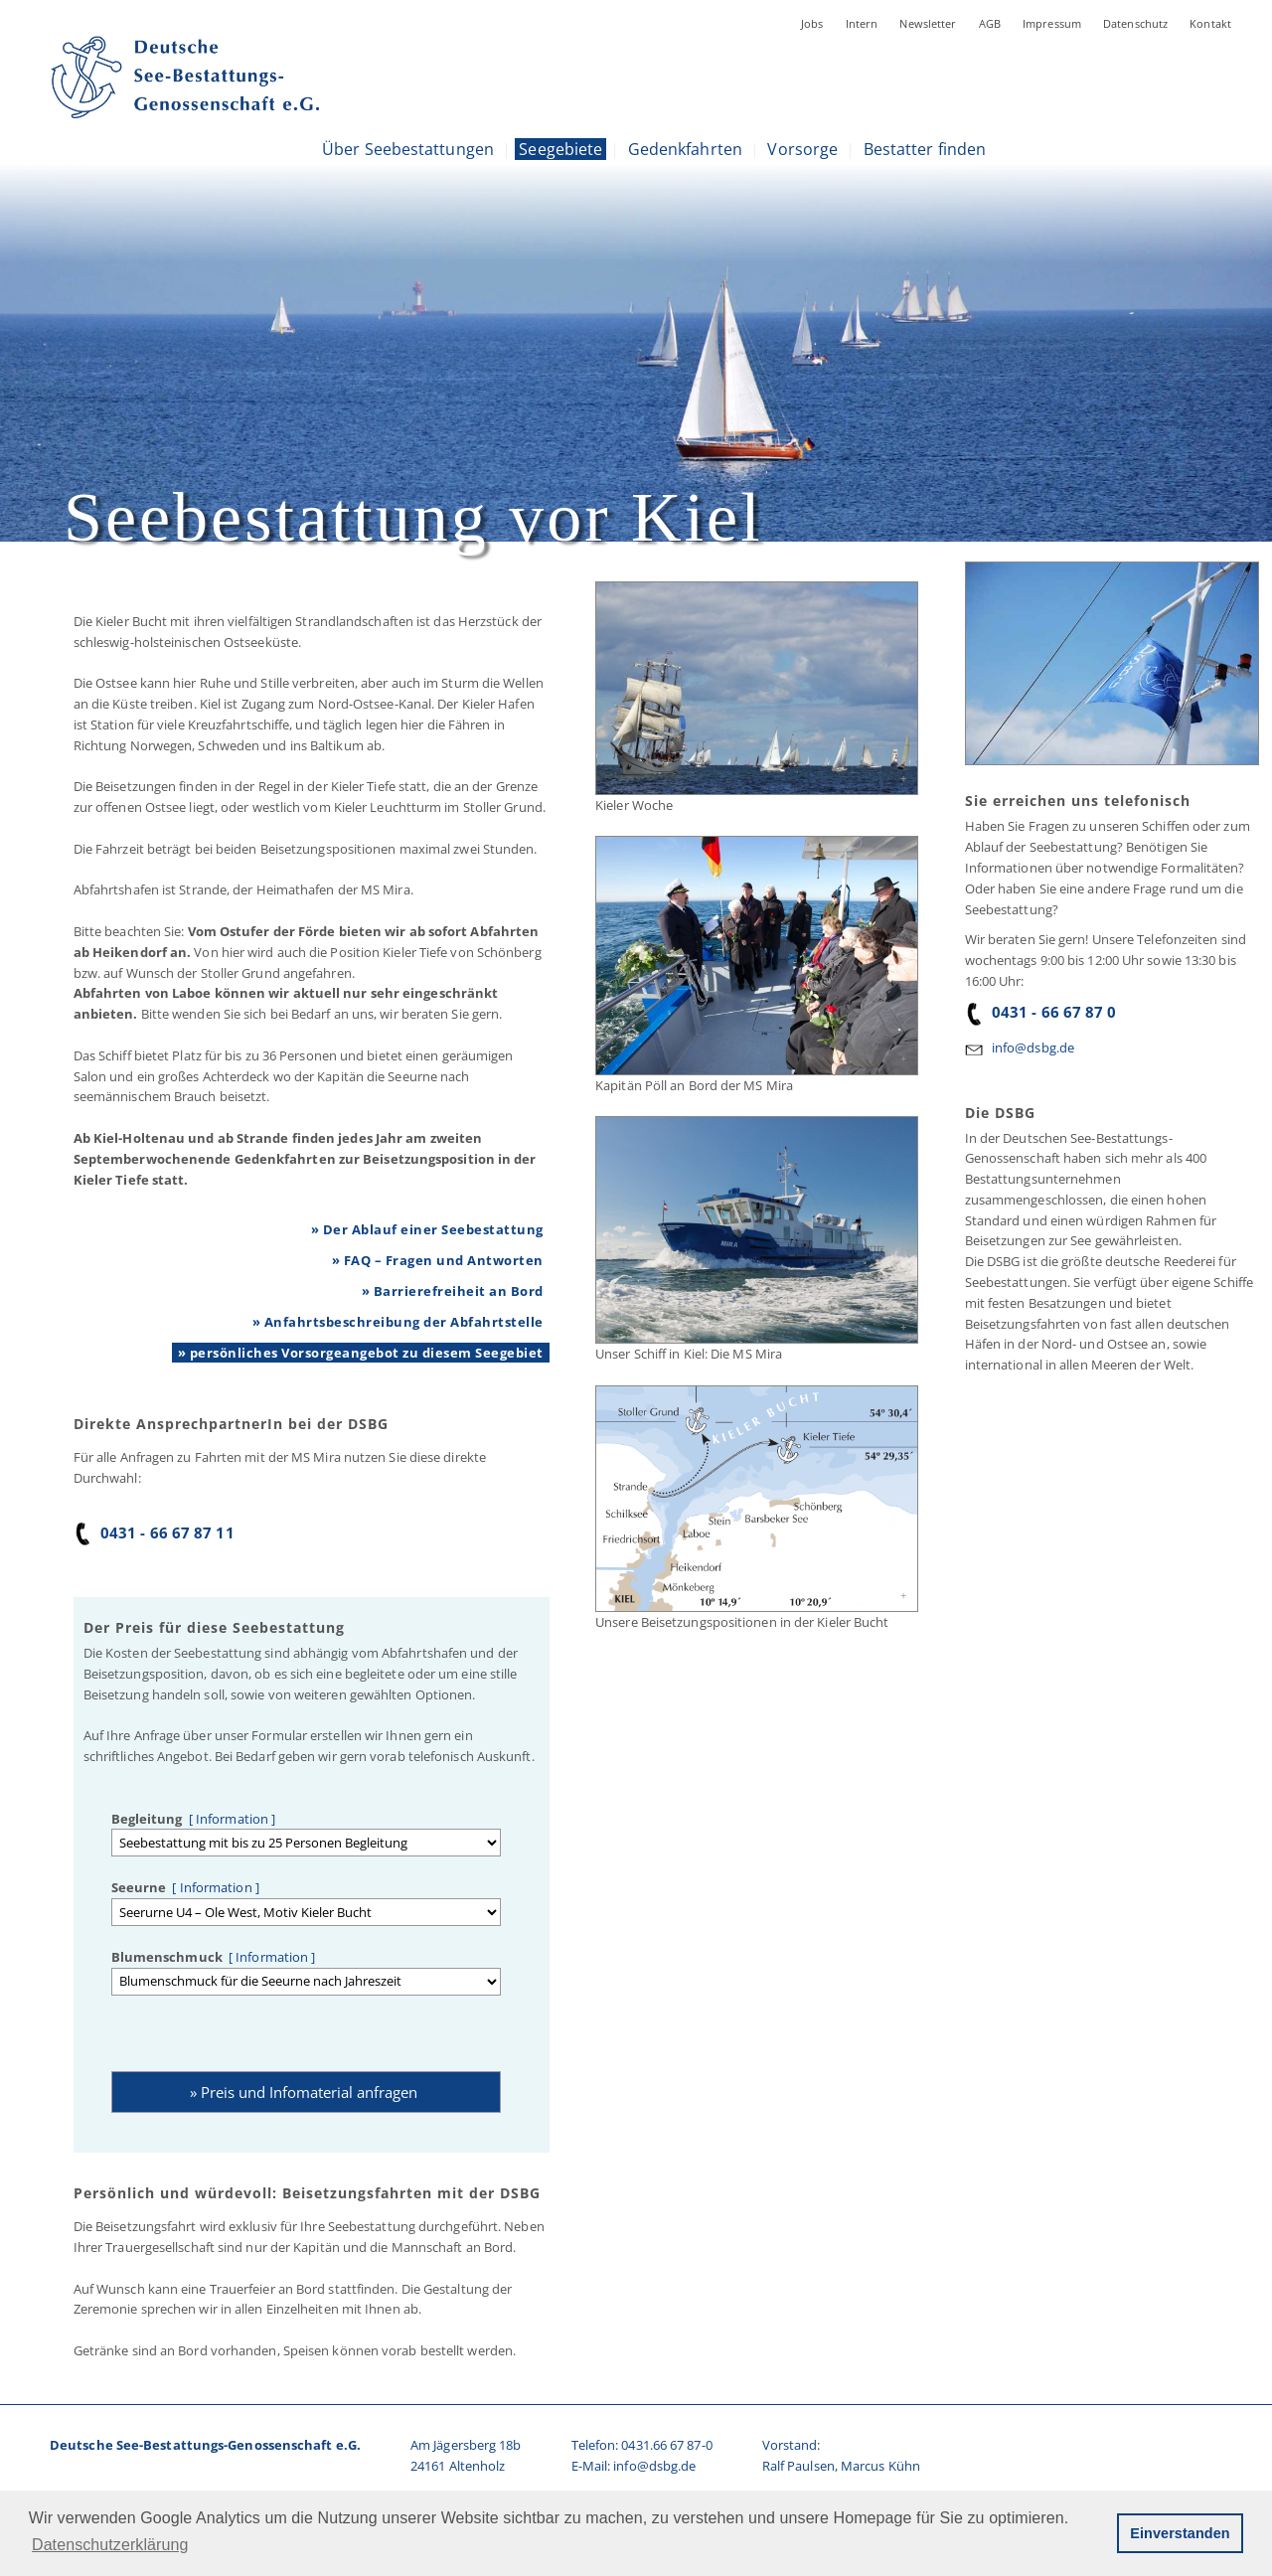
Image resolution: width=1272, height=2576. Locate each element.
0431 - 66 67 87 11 (154, 1532)
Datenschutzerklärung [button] (110, 2544)
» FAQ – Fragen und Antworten (438, 1260)
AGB (990, 23)
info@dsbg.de (1033, 1047)
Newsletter (927, 23)
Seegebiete (560, 149)
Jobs (812, 23)
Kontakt (1210, 23)
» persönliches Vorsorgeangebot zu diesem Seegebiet (361, 1353)
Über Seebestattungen (408, 149)
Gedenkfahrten (685, 149)
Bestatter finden (925, 149)
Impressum (1052, 23)
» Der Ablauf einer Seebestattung (427, 1229)
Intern (862, 23)
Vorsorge (802, 149)
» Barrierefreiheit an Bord (453, 1291)
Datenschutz (1135, 23)
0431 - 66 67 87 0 (1041, 1012)
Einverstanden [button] (1179, 2533)
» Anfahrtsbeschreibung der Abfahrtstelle (398, 1322)
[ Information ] (229, 1819)
